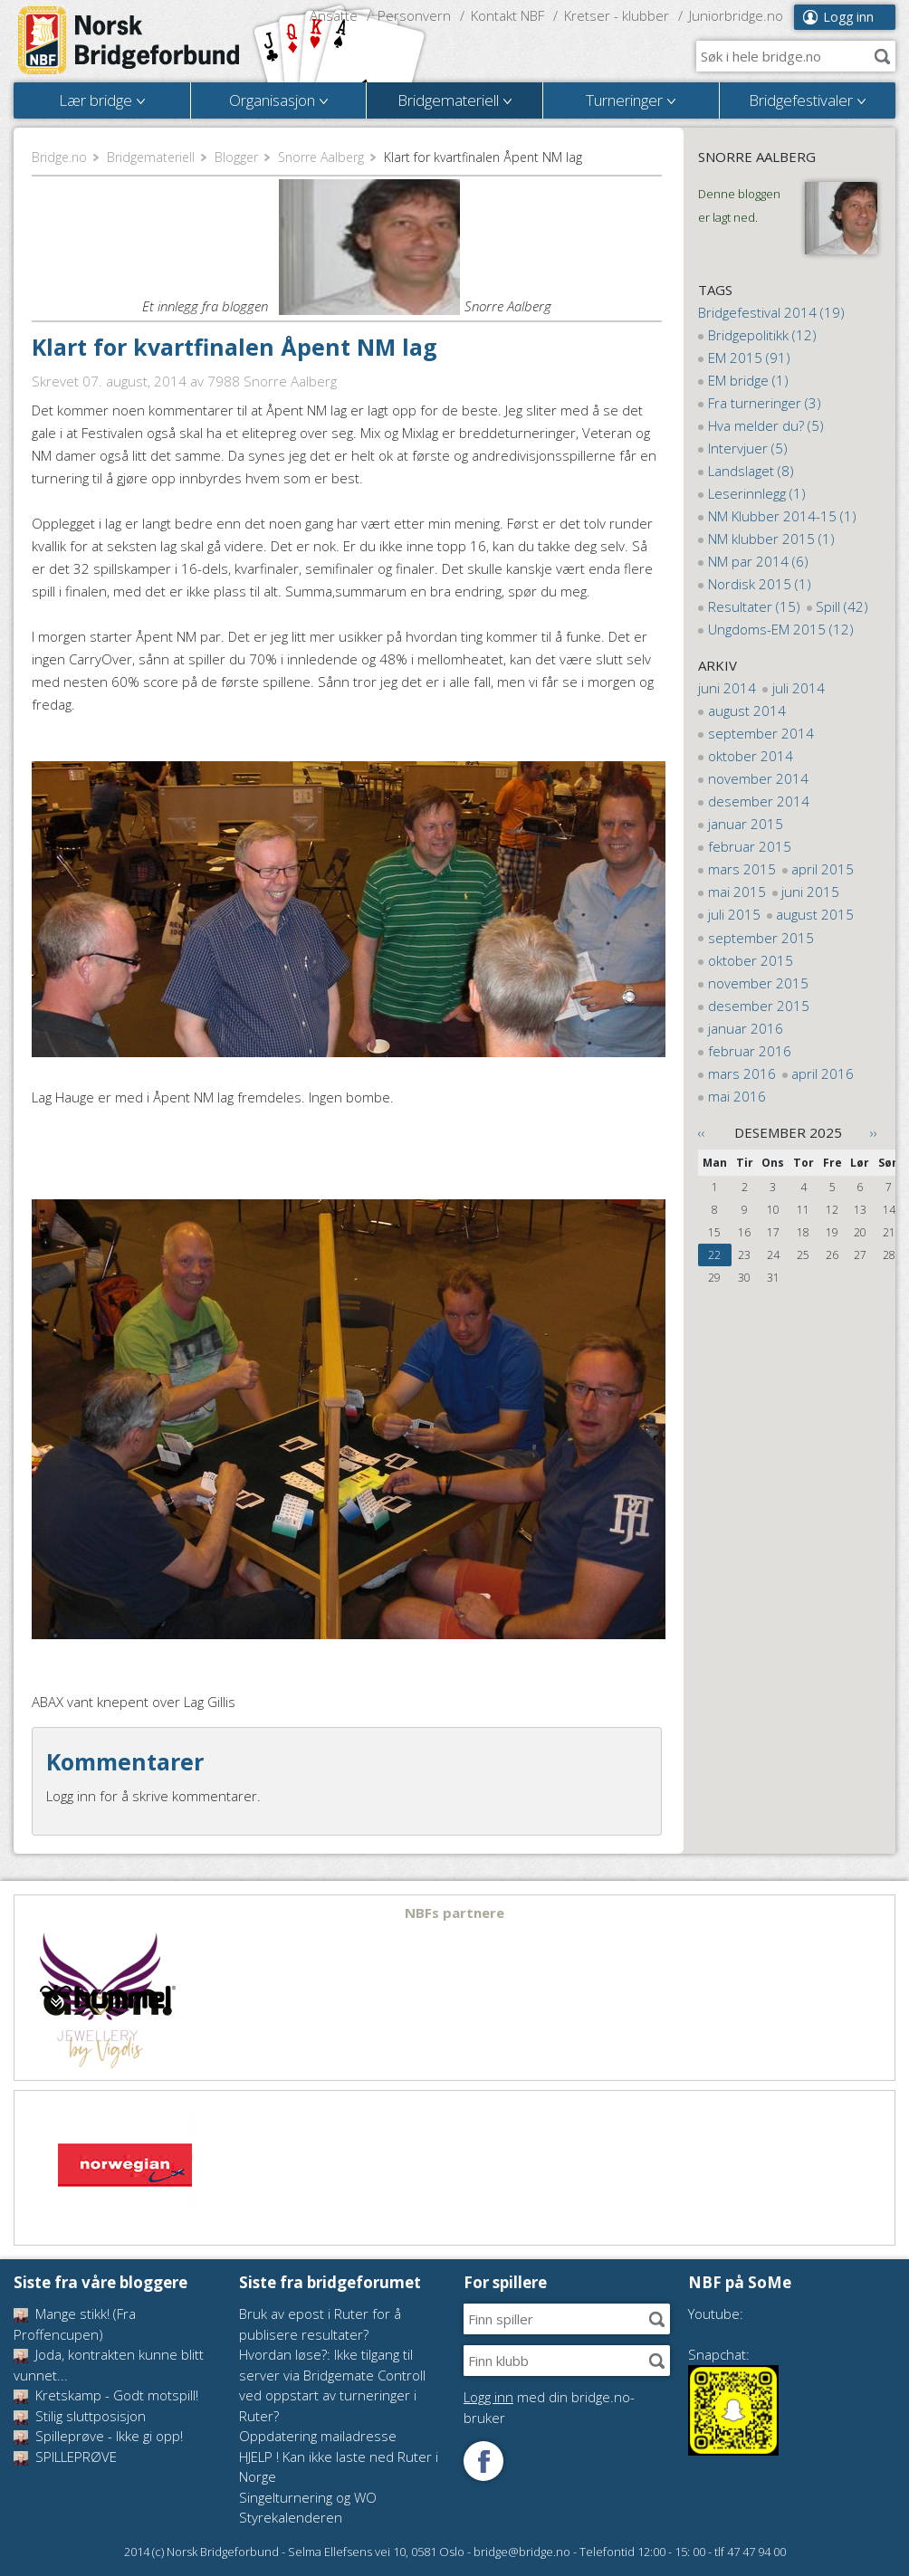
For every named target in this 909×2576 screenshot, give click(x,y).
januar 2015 (745, 824)
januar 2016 (745, 1028)
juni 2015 (810, 892)
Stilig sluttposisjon (80, 2416)
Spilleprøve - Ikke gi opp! (98, 2436)
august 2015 (815, 914)
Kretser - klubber (616, 15)
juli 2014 (798, 688)
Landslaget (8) (751, 471)
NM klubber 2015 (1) (771, 539)
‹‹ (701, 1132)
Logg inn (848, 16)
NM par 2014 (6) (758, 561)
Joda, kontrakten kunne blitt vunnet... (109, 2364)
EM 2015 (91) (749, 357)
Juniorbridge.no (736, 15)
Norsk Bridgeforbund (129, 40)
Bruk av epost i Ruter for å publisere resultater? (320, 2323)
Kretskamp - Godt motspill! (106, 2395)
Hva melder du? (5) (766, 425)
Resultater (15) (754, 606)
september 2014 (761, 733)
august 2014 (747, 710)
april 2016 (822, 1073)
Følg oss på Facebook (483, 2461)
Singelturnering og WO (308, 2497)
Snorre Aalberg (321, 157)
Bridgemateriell (151, 157)
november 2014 (758, 778)
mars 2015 (742, 869)
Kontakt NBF (507, 15)
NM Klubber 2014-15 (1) (782, 516)
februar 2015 (749, 846)
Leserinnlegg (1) (757, 493)
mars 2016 (742, 1073)
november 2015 (758, 983)
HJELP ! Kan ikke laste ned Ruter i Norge (338, 2466)
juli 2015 (734, 914)
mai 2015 (737, 892)
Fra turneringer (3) (764, 403)
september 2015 (761, 938)
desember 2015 (758, 1006)
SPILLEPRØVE (65, 2456)
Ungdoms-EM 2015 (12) (781, 629)
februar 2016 (749, 1051)
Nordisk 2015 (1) (759, 584)
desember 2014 (758, 801)
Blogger (236, 157)
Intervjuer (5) (748, 448)
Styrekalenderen (290, 2517)
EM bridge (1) (748, 380)
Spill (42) (842, 606)
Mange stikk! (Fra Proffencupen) (75, 2323)
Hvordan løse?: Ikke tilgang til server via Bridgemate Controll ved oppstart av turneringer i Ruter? (332, 2385)
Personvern (414, 15)
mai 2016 (737, 1096)
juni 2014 (727, 688)
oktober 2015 (750, 960)
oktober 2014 (750, 756)
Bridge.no (59, 157)
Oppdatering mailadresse (318, 2436)
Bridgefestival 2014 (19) (771, 312)
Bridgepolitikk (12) (762, 335)
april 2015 (822, 869)
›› (873, 1132)
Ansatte (334, 15)
